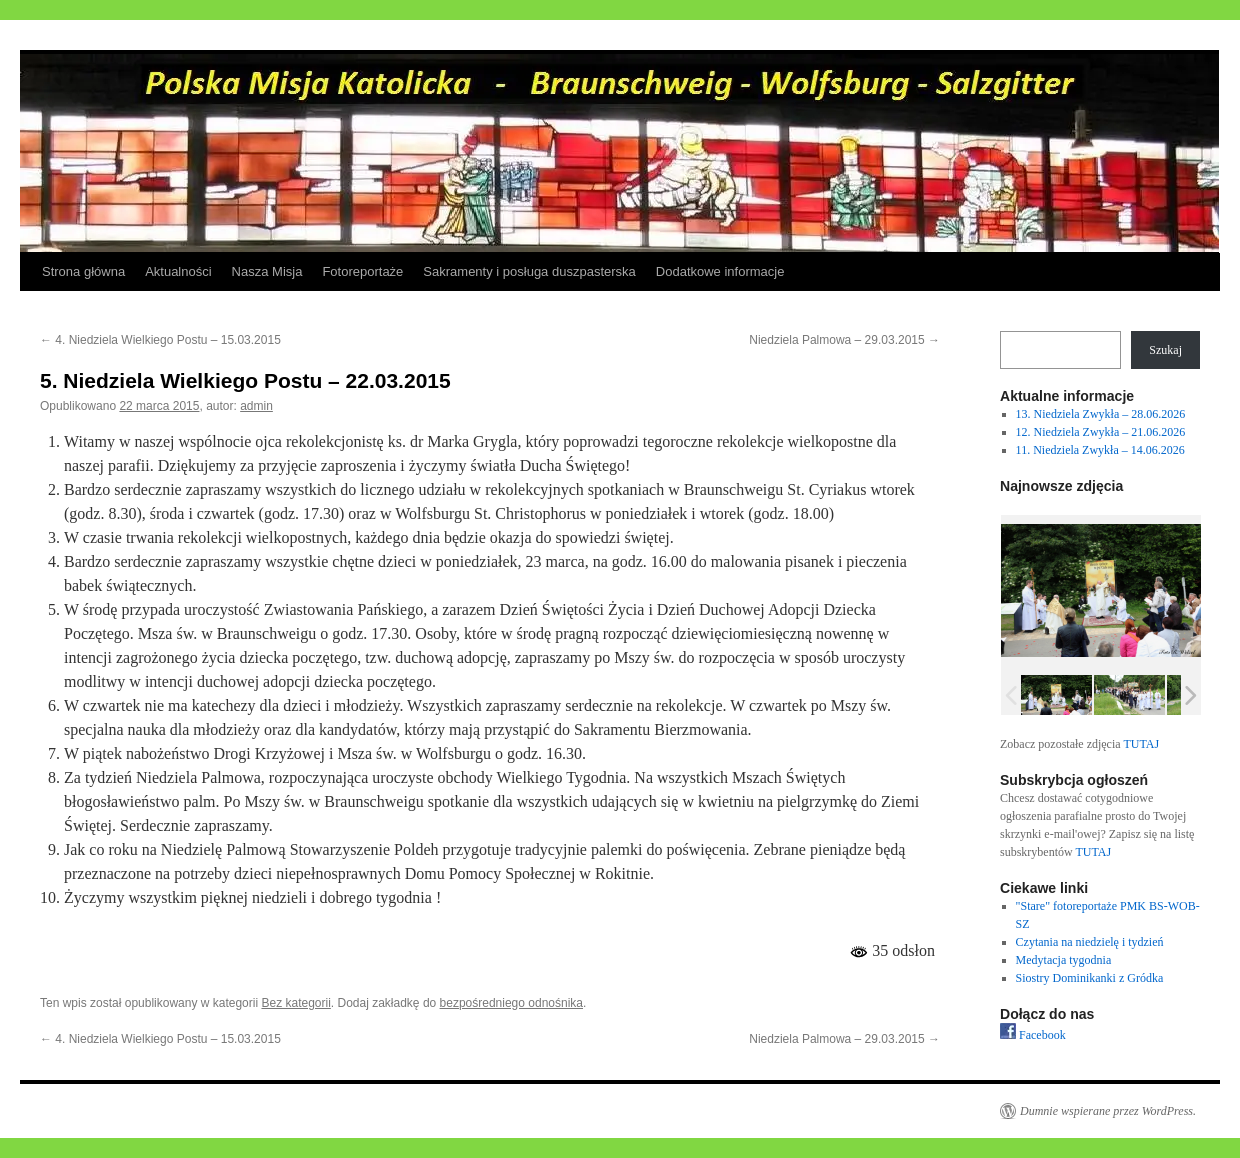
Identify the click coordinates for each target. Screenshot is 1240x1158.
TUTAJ (1141, 744)
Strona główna (83, 271)
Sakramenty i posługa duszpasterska (529, 271)
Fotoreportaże (362, 271)
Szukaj (1165, 350)
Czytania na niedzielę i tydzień (1090, 942)
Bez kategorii (295, 1003)
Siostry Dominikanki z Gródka (1090, 978)
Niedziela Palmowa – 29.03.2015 (844, 340)
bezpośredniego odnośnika (511, 1003)
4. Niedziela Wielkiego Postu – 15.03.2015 (160, 340)
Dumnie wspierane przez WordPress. (1108, 1111)
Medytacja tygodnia (1064, 960)
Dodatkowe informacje (720, 271)
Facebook (1033, 1035)
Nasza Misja (267, 271)
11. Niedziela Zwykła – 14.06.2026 (1100, 450)
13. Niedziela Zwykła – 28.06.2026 (1101, 414)
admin (256, 406)
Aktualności (178, 271)
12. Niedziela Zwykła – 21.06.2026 (1101, 432)
